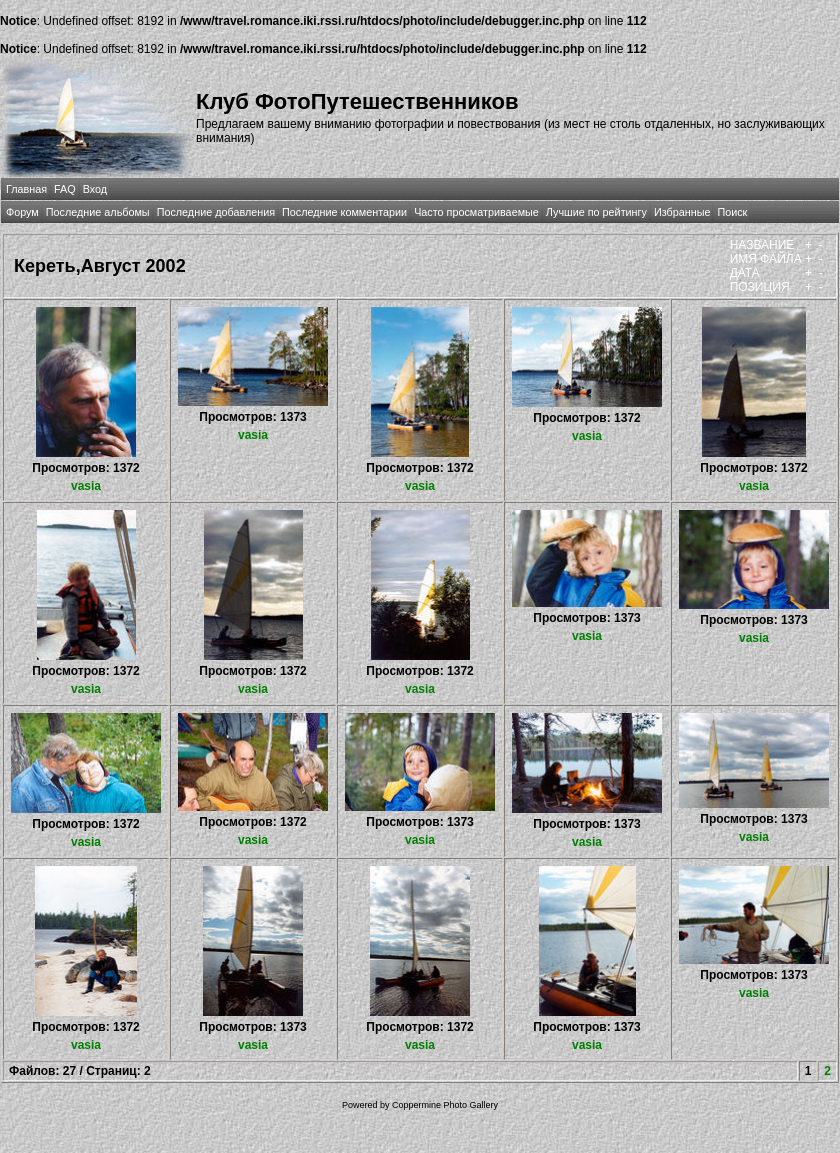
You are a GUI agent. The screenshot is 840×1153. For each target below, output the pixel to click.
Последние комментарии (344, 212)
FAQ (65, 189)
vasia (86, 486)
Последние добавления (216, 212)
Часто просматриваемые (476, 212)
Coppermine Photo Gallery (445, 1105)
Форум (22, 212)
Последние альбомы (98, 212)
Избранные (682, 212)
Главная (26, 189)
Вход (95, 189)
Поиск (732, 212)
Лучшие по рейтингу (596, 212)
